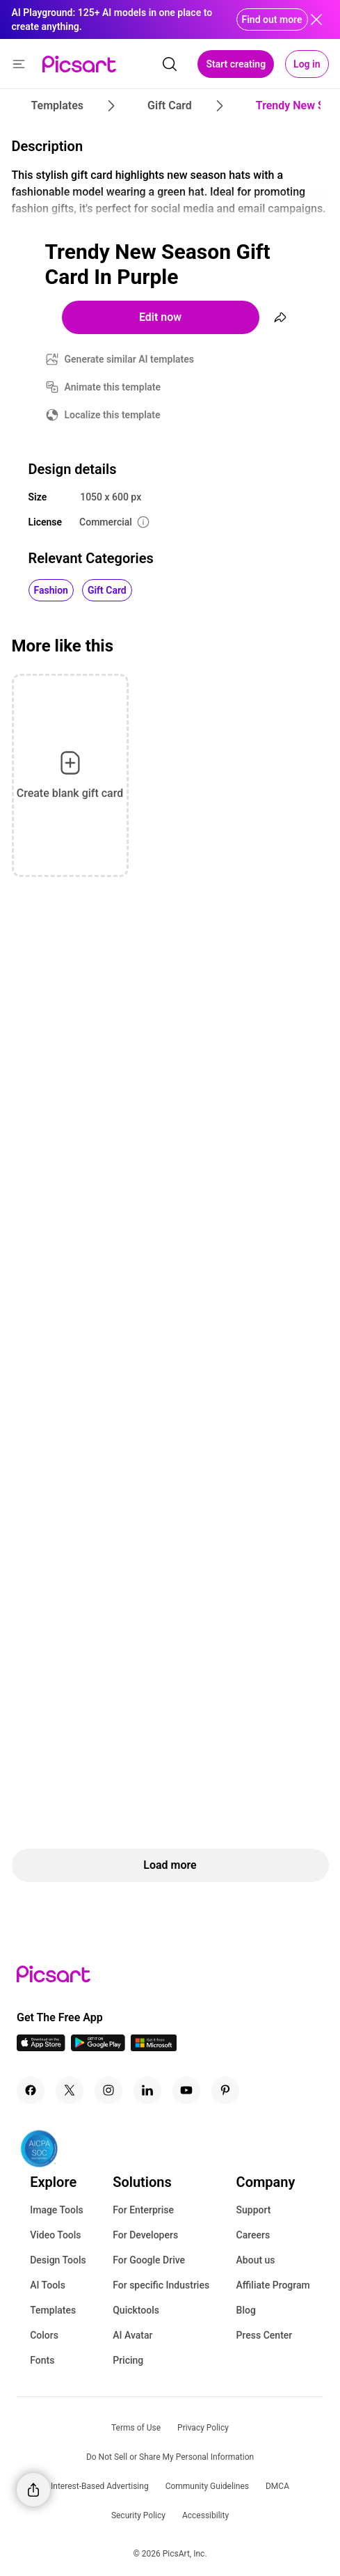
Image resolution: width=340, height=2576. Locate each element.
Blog (246, 2310)
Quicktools (136, 2310)
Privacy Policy (203, 2428)
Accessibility (205, 2515)
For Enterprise (143, 2209)
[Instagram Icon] (108, 2090)
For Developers (145, 2235)
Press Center (264, 2335)
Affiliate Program (273, 2285)
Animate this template (113, 387)
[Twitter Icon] (69, 2090)
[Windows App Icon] (154, 2047)
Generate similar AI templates (130, 359)
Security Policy (138, 2515)
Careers (253, 2235)
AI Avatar (132, 2335)
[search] (169, 64)
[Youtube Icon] (186, 2090)
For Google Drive (149, 2260)
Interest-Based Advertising (100, 2486)
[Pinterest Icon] (225, 2090)
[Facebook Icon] (30, 2090)
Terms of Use (136, 2428)
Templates (53, 2310)
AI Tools (47, 2285)
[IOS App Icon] (41, 2047)
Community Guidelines (207, 2486)
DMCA (277, 2486)
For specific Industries (161, 2285)
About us (255, 2260)
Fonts (42, 2360)
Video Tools (55, 2235)
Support (253, 2209)
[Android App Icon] (98, 2047)
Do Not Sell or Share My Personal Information (170, 2457)
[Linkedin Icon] (147, 2090)
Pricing (128, 2360)
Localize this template (113, 414)
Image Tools (56, 2209)
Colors (44, 2335)
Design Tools (58, 2260)
